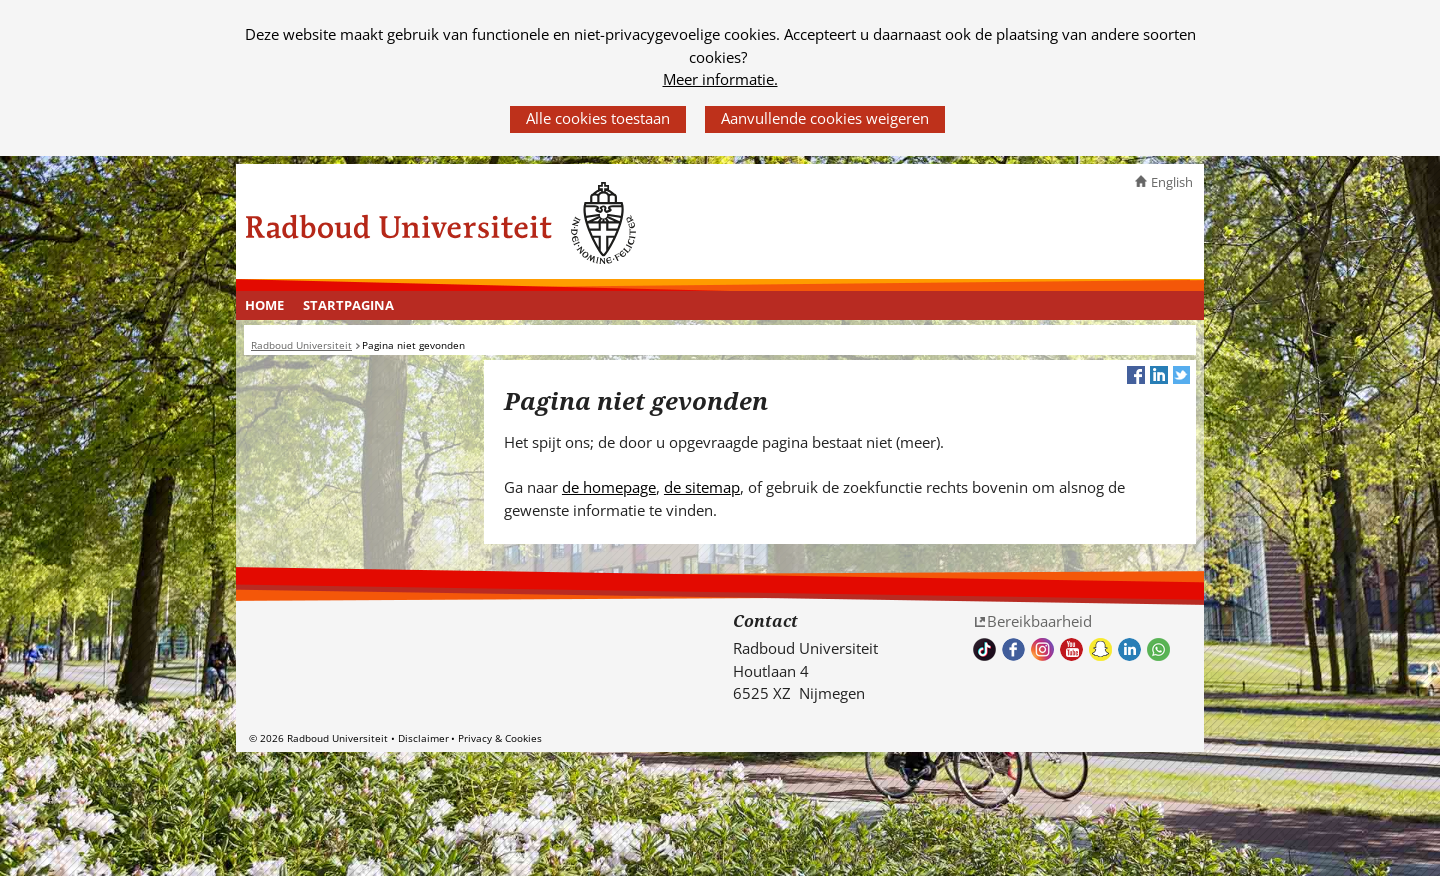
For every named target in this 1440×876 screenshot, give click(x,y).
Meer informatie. (720, 79)
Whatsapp (1158, 649)
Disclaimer (423, 738)
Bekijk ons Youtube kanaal (1071, 649)
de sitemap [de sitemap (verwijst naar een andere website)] (702, 487)
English (1172, 182)
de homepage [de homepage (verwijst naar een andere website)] (609, 487)
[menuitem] (265, 306)
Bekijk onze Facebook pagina (1013, 649)
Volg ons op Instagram (1042, 649)
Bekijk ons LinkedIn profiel (1129, 649)
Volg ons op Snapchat (1100, 649)
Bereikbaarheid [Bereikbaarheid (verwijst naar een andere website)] (1039, 621)
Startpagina (348, 305)
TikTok (984, 649)
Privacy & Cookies (500, 738)
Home (264, 305)
